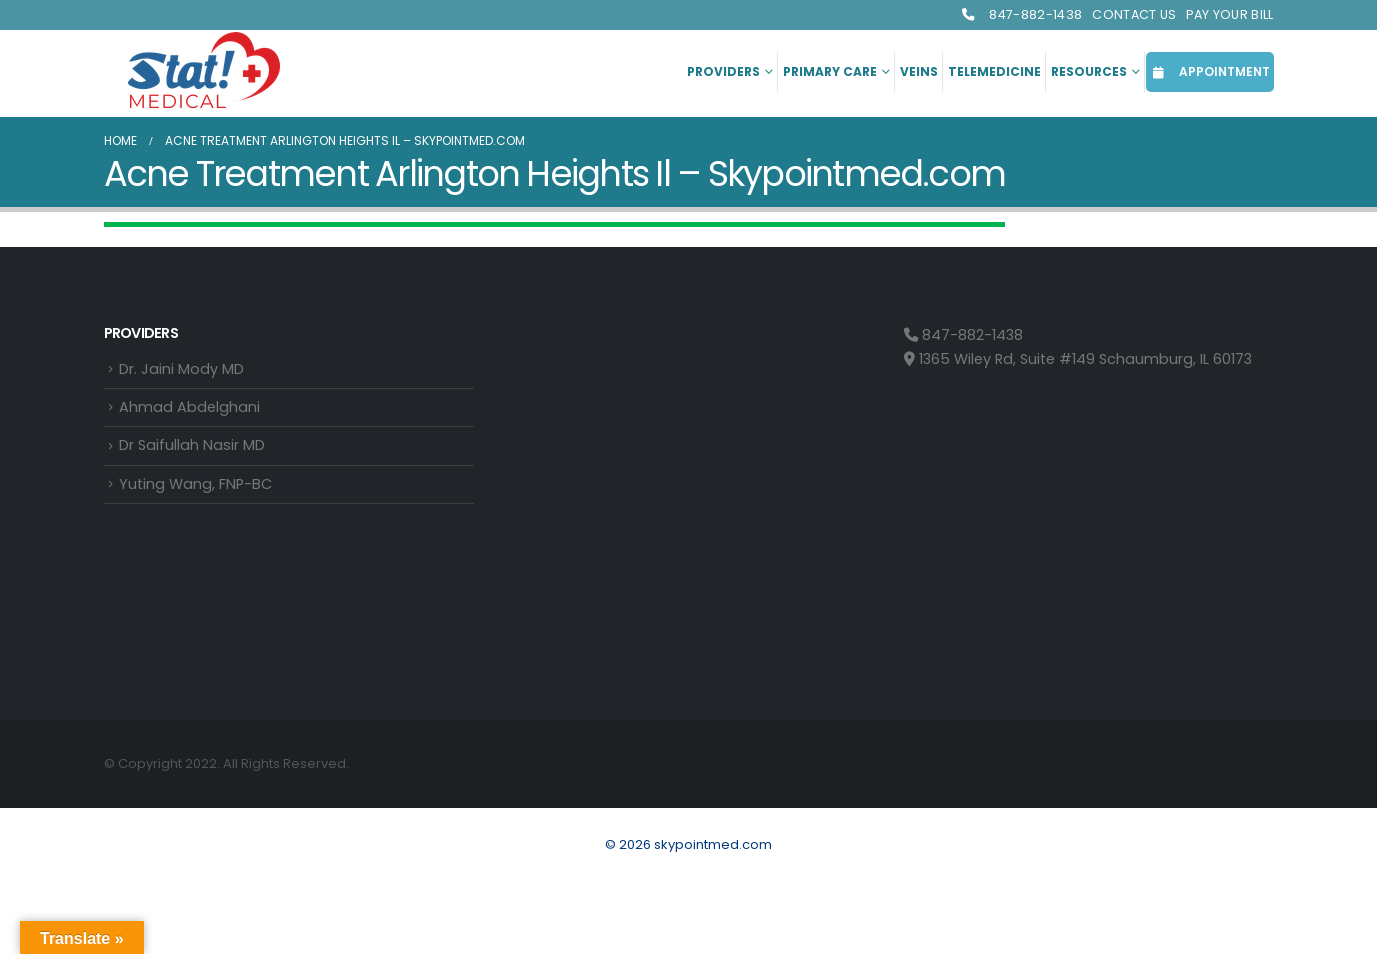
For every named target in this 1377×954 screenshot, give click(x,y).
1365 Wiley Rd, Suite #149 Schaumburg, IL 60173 (1078, 359)
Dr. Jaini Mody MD (181, 369)
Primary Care (830, 71)
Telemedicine (994, 71)
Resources (1089, 71)
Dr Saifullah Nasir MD (192, 445)
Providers (723, 71)
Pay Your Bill (1229, 14)
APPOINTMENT (1210, 71)
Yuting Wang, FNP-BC (195, 484)
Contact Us (1134, 14)
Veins (919, 71)
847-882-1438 (1021, 14)
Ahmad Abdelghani (189, 407)
